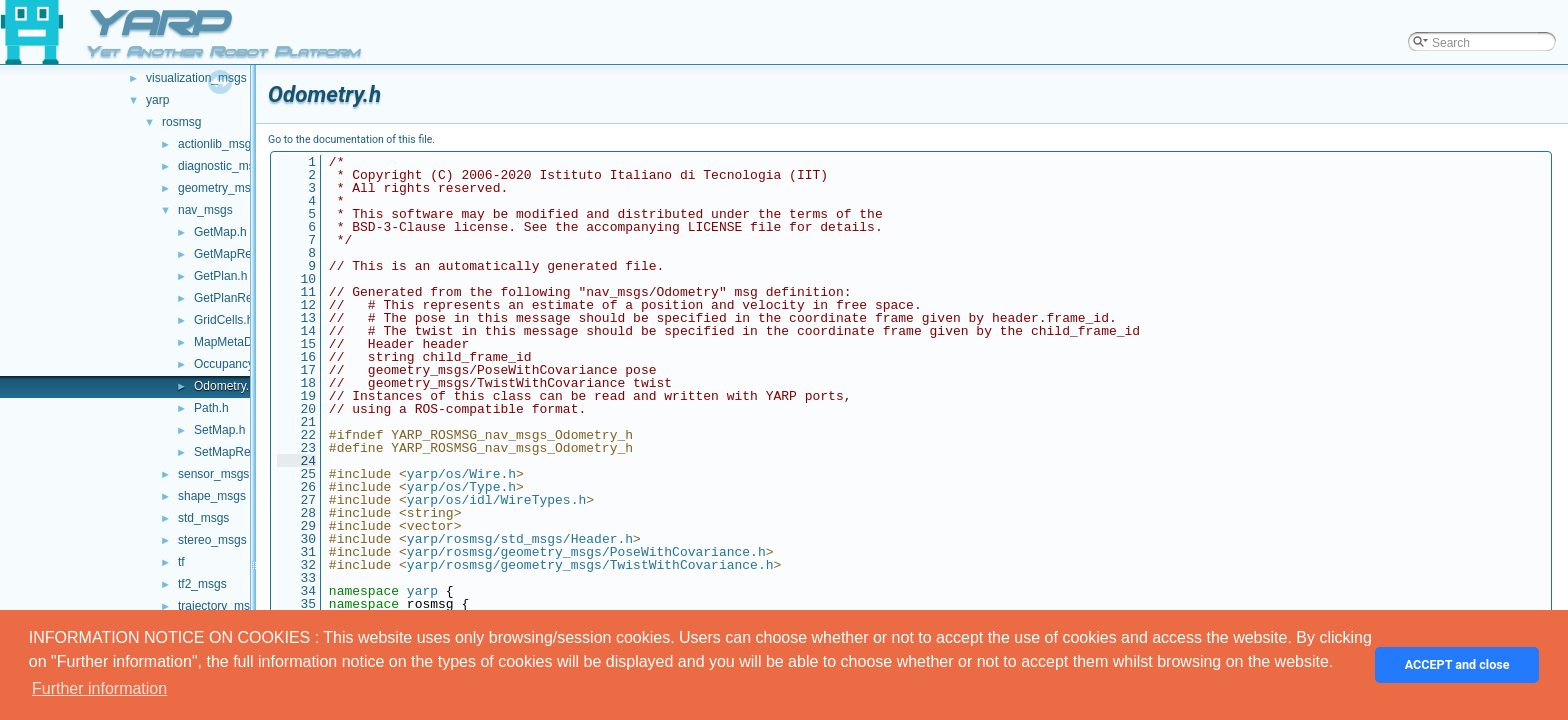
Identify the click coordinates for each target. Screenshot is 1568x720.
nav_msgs (205, 210)
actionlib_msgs (217, 144)
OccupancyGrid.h (240, 364)
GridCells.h (223, 320)
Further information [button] (99, 688)
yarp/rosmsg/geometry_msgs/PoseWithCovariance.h (586, 552)
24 (296, 461)
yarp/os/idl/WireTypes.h (496, 500)
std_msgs (203, 518)
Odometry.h (225, 386)
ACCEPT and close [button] (1457, 664)
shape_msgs (212, 496)
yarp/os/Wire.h (461, 474)
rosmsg (181, 122)
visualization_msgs (196, 78)
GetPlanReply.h (235, 298)
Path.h (211, 408)
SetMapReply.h (234, 452)
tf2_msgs (202, 584)
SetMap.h (219, 430)
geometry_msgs (220, 188)
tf (181, 562)
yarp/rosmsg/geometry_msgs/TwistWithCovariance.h (590, 565)
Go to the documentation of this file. (351, 139)
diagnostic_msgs (222, 166)
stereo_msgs (212, 540)
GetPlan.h (220, 276)
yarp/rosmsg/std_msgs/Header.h (520, 539)
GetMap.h (220, 232)
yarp (157, 100)
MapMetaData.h (236, 342)
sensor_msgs (213, 474)
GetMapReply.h (235, 254)
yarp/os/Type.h (461, 487)
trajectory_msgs (220, 606)
